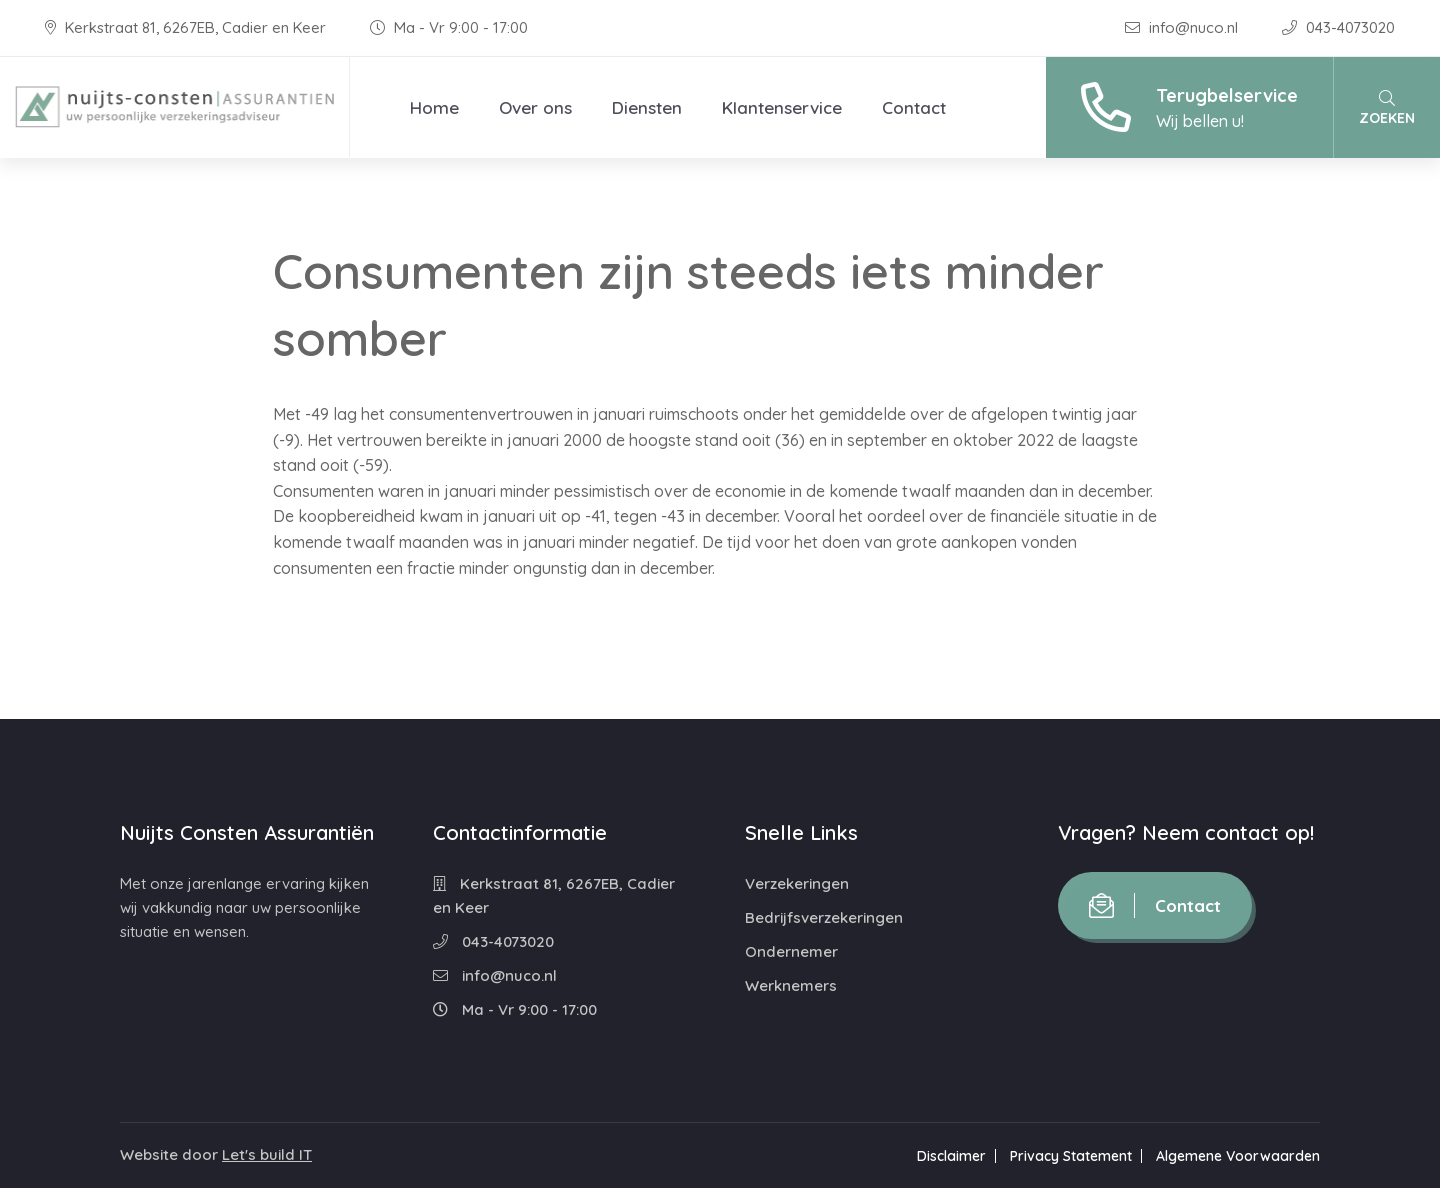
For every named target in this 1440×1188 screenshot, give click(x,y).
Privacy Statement (1071, 1156)
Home (434, 107)
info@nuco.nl (1183, 27)
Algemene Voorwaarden (1238, 1156)
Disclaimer (951, 1156)
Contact (914, 107)
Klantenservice (782, 107)
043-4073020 (1338, 27)
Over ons (535, 107)
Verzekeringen (797, 883)
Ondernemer (791, 951)
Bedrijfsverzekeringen (824, 917)
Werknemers (791, 985)
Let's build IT (267, 1154)
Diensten (647, 107)
